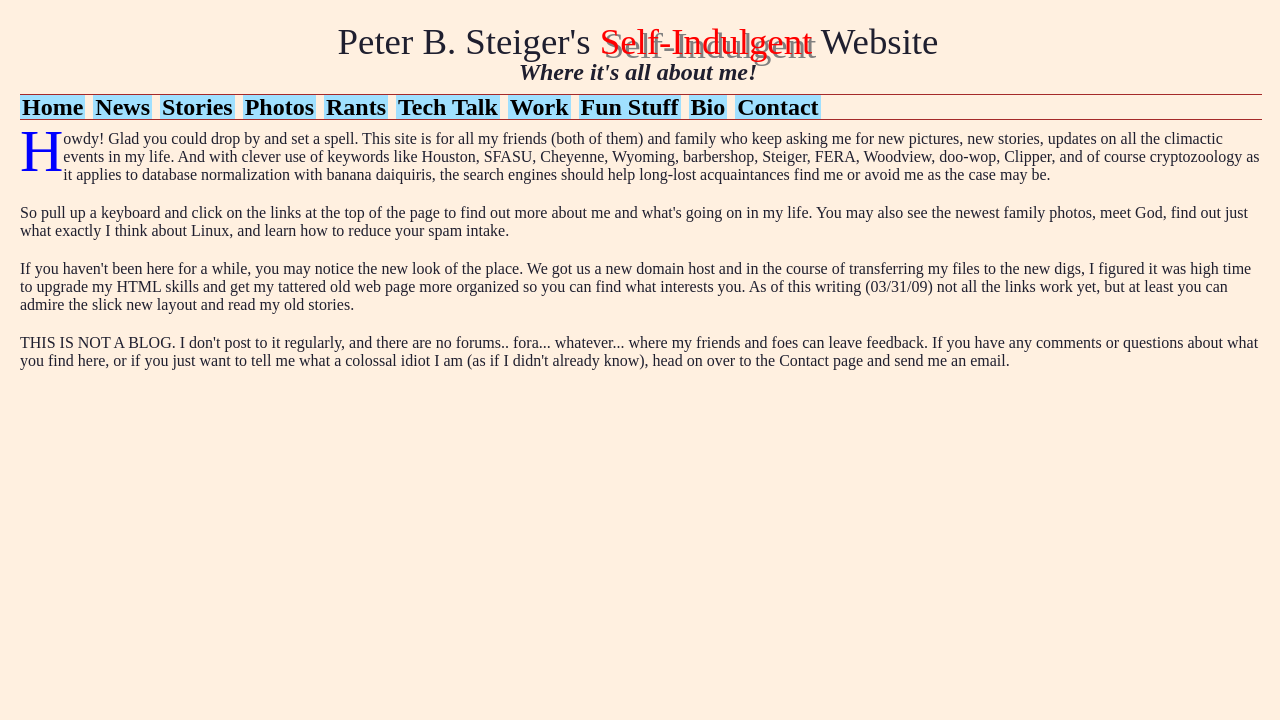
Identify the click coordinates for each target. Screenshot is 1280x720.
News (122, 107)
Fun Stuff (630, 107)
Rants (356, 107)
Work (539, 107)
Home (52, 107)
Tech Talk (448, 107)
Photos (279, 107)
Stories (197, 107)
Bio (708, 107)
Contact (777, 107)
